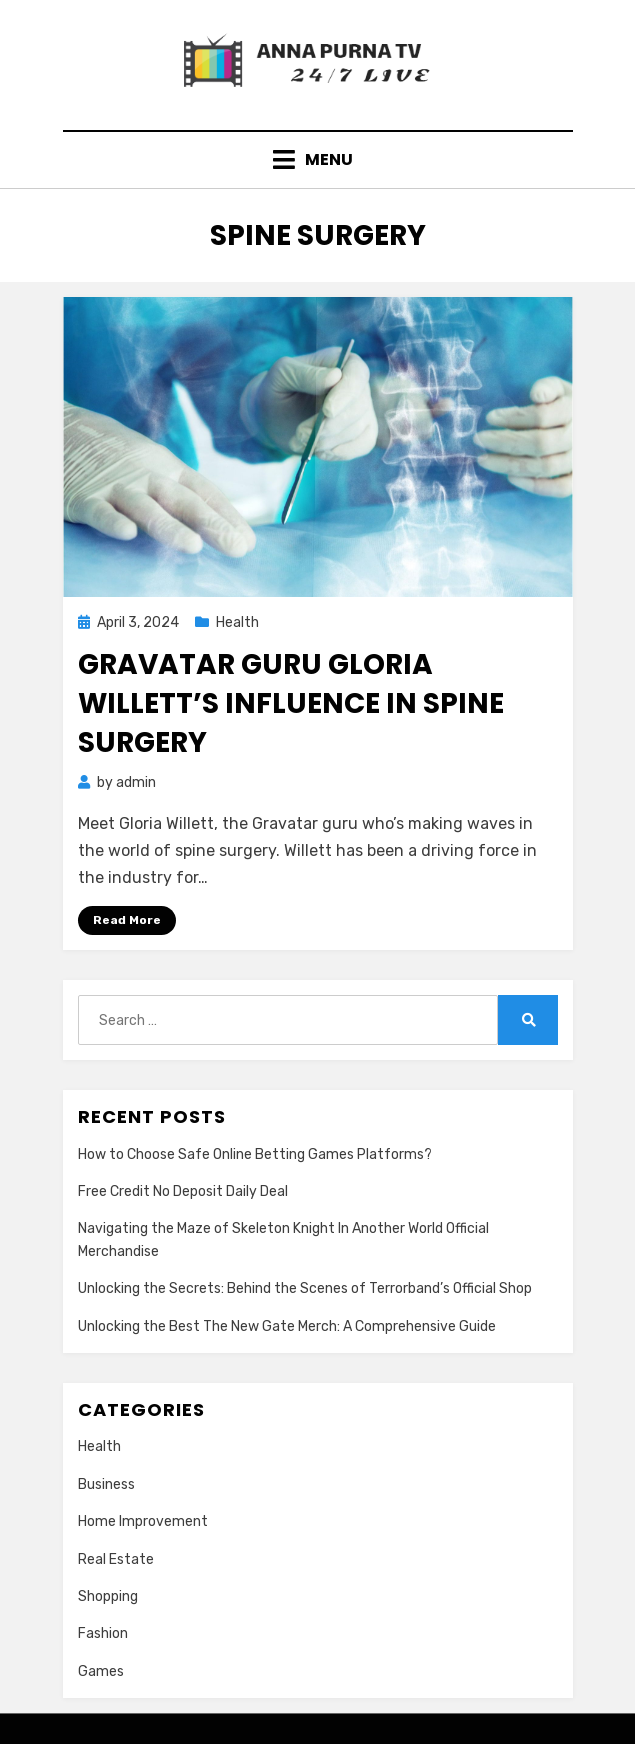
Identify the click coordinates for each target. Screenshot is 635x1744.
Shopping (108, 1596)
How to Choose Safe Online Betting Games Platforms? (255, 1154)
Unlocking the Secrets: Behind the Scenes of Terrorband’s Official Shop (305, 1288)
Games (101, 1671)
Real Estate (116, 1559)
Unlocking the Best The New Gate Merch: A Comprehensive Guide (287, 1326)
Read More (127, 920)
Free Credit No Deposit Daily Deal (183, 1191)
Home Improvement (143, 1521)
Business (106, 1484)
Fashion (103, 1633)
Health (237, 622)
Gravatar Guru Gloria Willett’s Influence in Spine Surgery (291, 703)
